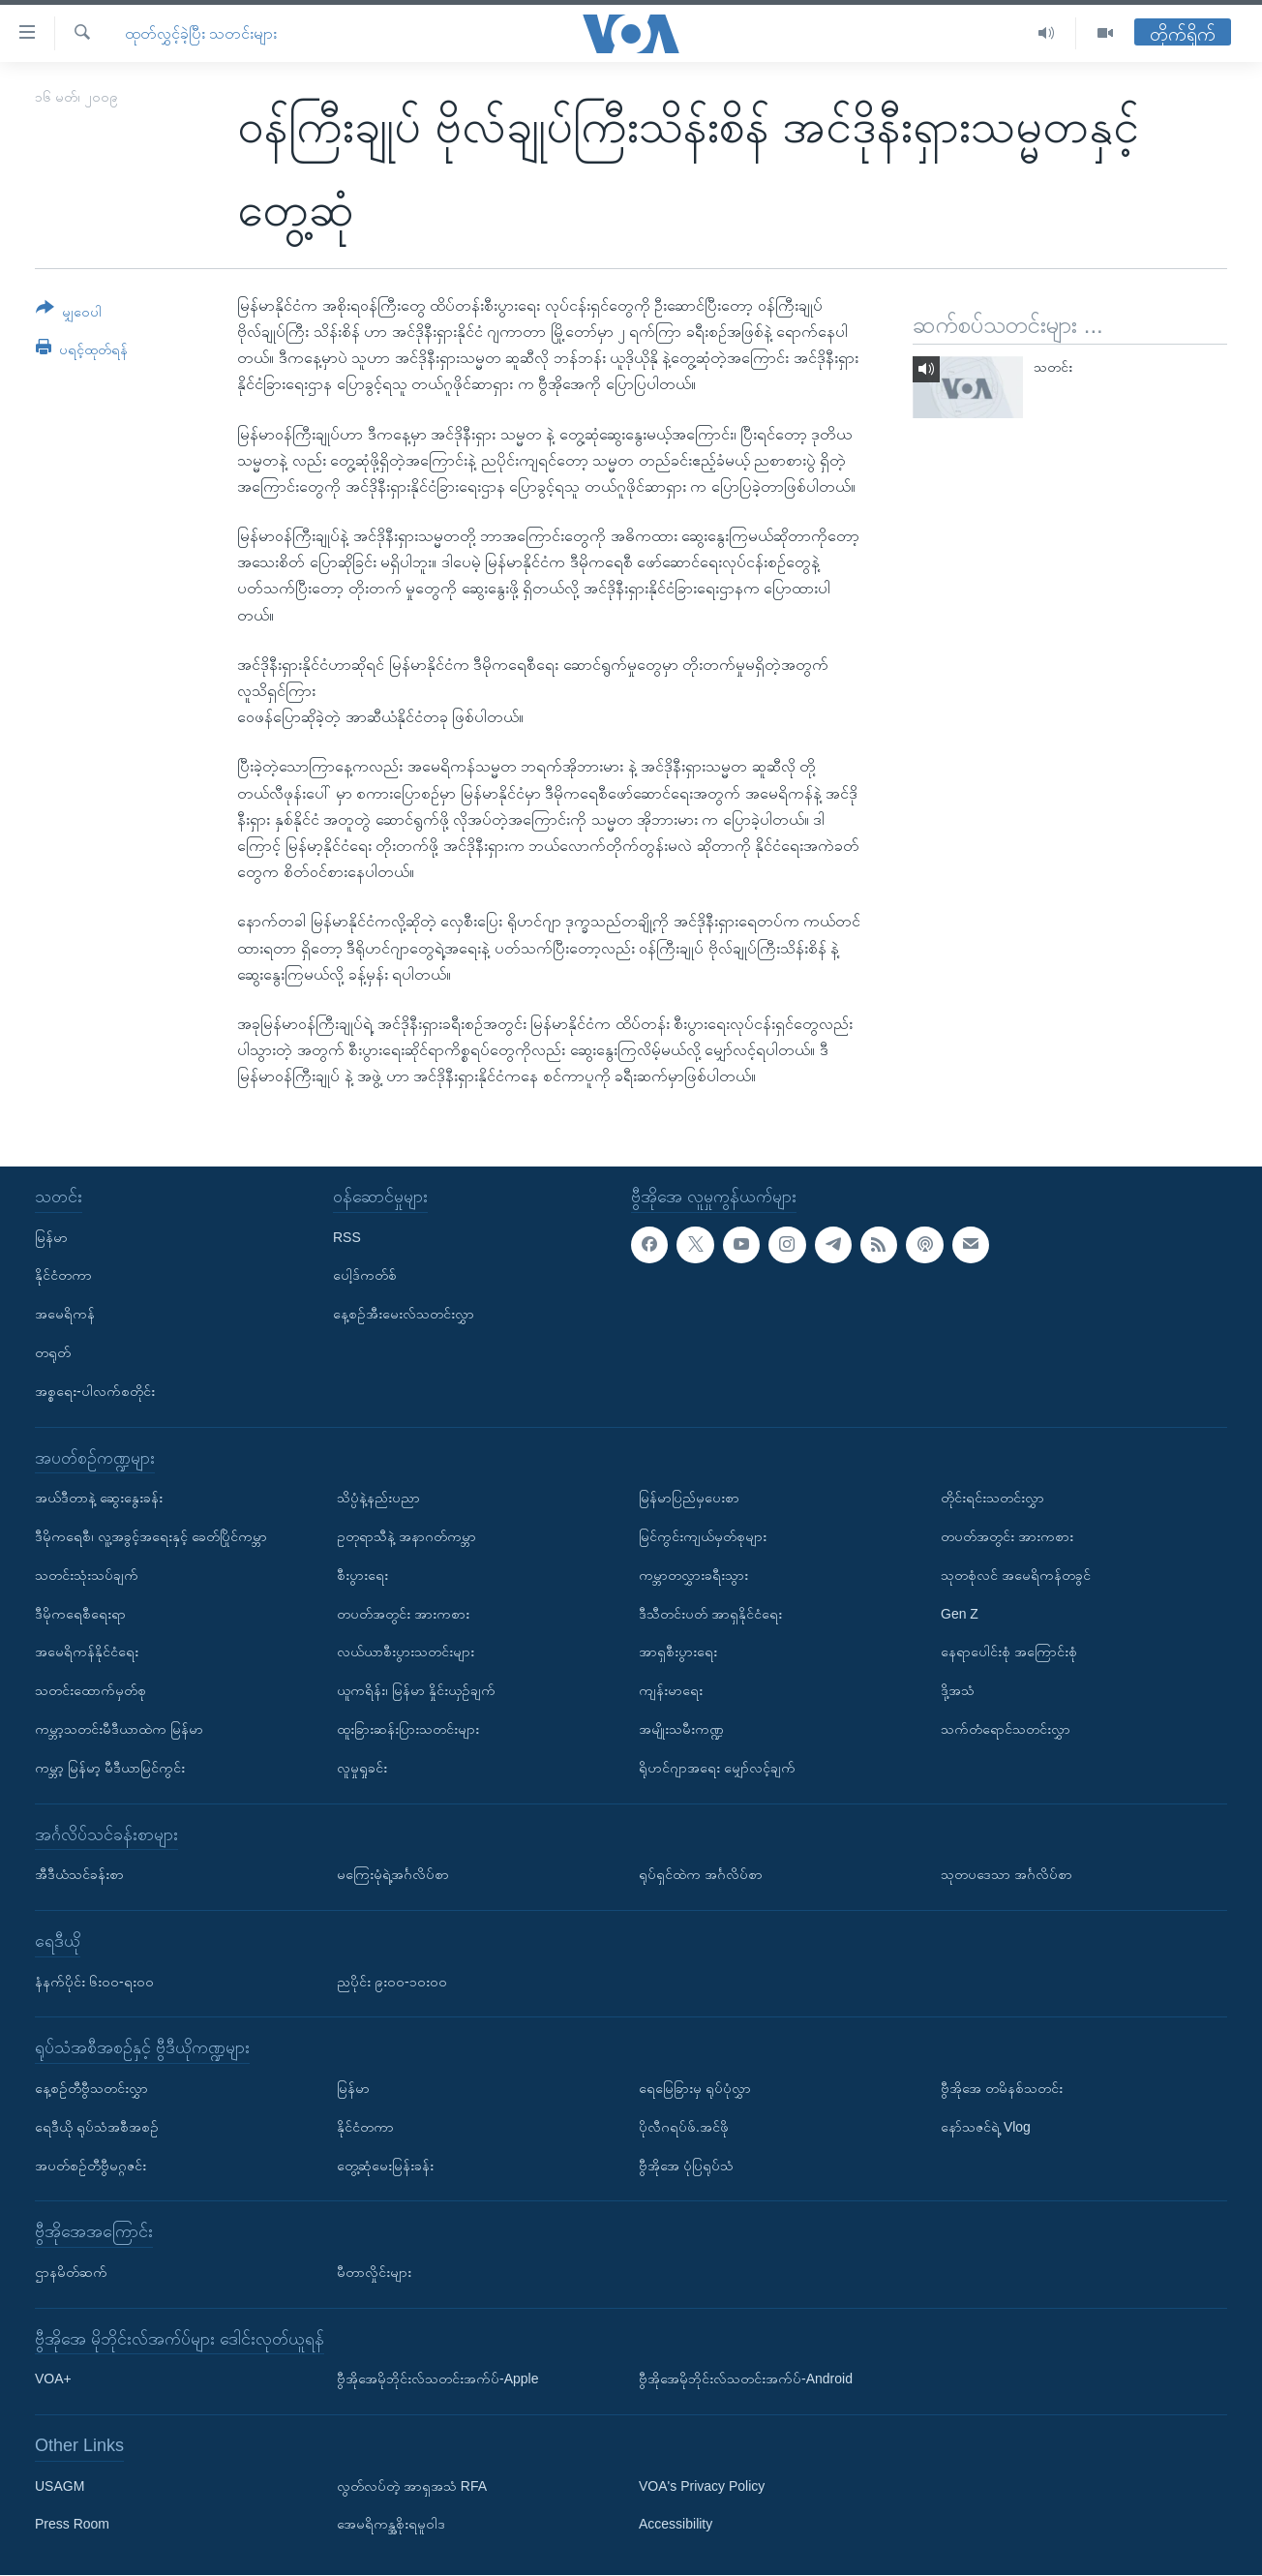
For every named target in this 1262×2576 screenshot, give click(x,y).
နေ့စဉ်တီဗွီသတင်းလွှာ (91, 2088)
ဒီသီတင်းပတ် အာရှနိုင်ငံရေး (710, 1613)
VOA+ (53, 2379)
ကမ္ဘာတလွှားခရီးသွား (693, 1575)
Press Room (72, 2524)
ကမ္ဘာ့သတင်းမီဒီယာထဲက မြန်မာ (119, 1729)
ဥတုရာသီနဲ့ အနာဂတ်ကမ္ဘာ (406, 1536)
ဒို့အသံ (958, 1691)
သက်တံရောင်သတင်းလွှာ (1005, 1729)
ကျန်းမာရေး (671, 1691)
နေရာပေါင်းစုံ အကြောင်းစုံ (1009, 1652)
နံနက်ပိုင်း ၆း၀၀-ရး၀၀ (94, 1981)
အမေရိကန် (65, 1314)
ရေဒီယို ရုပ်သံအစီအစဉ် (97, 2127)
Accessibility (675, 2524)
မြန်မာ (51, 1237)
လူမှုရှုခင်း (362, 1767)
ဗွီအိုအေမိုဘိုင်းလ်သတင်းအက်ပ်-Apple (437, 2379)
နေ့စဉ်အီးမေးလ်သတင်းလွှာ (403, 1314)
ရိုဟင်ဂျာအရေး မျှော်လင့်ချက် (717, 1767)
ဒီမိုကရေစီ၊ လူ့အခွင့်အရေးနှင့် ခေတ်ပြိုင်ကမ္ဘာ (151, 1536)
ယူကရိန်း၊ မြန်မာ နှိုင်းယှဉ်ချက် (416, 1691)
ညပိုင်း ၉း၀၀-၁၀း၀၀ (392, 1981)
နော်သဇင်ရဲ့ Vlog (986, 2127)
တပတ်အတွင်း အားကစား (403, 1613)
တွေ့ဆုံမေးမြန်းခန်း (385, 2165)
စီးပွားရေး (362, 1575)
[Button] (69, 313)
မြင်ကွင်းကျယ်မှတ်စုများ (702, 1536)
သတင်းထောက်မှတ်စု (90, 1691)
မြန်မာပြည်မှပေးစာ (689, 1498)
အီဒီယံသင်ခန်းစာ (79, 1875)
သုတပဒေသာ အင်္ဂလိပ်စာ (1006, 1875)
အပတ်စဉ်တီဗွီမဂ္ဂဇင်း (90, 2165)
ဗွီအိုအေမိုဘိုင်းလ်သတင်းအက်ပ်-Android (746, 2379)
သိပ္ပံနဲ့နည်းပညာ (378, 1498)
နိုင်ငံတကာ (63, 1276)
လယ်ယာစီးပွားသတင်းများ (405, 1652)
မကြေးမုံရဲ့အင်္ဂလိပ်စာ (393, 1875)
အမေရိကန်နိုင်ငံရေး (86, 1652)
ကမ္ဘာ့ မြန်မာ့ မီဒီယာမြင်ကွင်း (110, 1767)
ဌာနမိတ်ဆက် (71, 2272)
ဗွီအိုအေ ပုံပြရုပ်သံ (686, 2165)
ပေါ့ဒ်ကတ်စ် (365, 1276)
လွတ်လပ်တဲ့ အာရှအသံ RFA (412, 2486)
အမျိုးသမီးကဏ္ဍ (681, 1729)
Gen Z (959, 1613)
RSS (347, 1237)
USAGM (59, 2486)
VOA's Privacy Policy (702, 2486)
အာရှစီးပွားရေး (678, 1652)
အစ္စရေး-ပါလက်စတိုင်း (95, 1391)
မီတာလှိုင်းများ (374, 2272)
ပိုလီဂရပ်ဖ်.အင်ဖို (684, 2127)
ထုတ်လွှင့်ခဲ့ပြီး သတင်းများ (201, 33)
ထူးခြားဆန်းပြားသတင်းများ (408, 1729)
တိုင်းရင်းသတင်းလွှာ (992, 1498)
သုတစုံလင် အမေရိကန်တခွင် (1016, 1575)
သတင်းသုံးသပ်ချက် (86, 1575)
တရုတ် (53, 1352)
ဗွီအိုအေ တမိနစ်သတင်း (1002, 2088)
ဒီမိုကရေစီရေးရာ (80, 1613)
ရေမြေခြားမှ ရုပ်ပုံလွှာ (695, 2088)
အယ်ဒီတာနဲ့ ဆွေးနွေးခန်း (99, 1498)
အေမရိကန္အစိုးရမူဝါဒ (391, 2524)
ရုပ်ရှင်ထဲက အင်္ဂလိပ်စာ (701, 1875)
